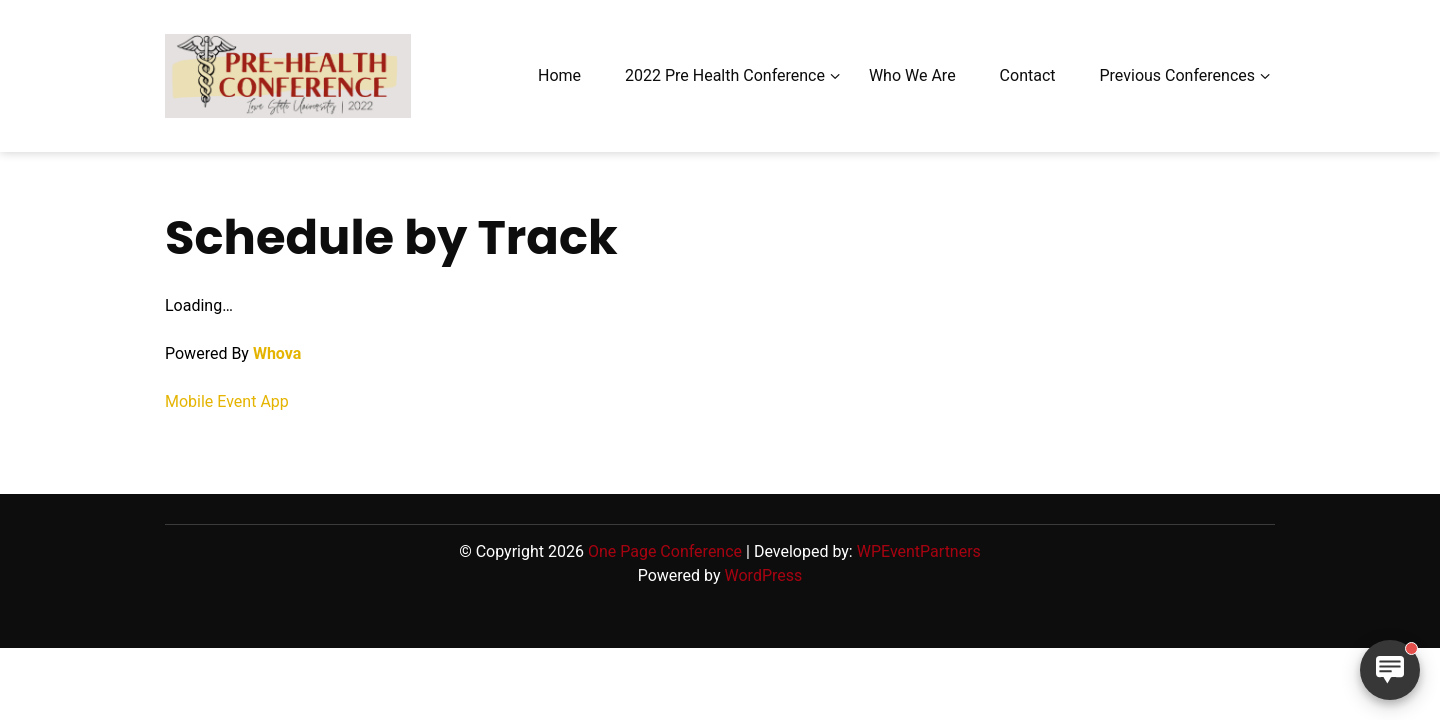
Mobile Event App (227, 401)
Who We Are (912, 75)
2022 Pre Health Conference (725, 75)
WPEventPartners (919, 551)
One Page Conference (665, 551)
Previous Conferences (1177, 75)
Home (559, 75)
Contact (1028, 75)
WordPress (764, 575)
